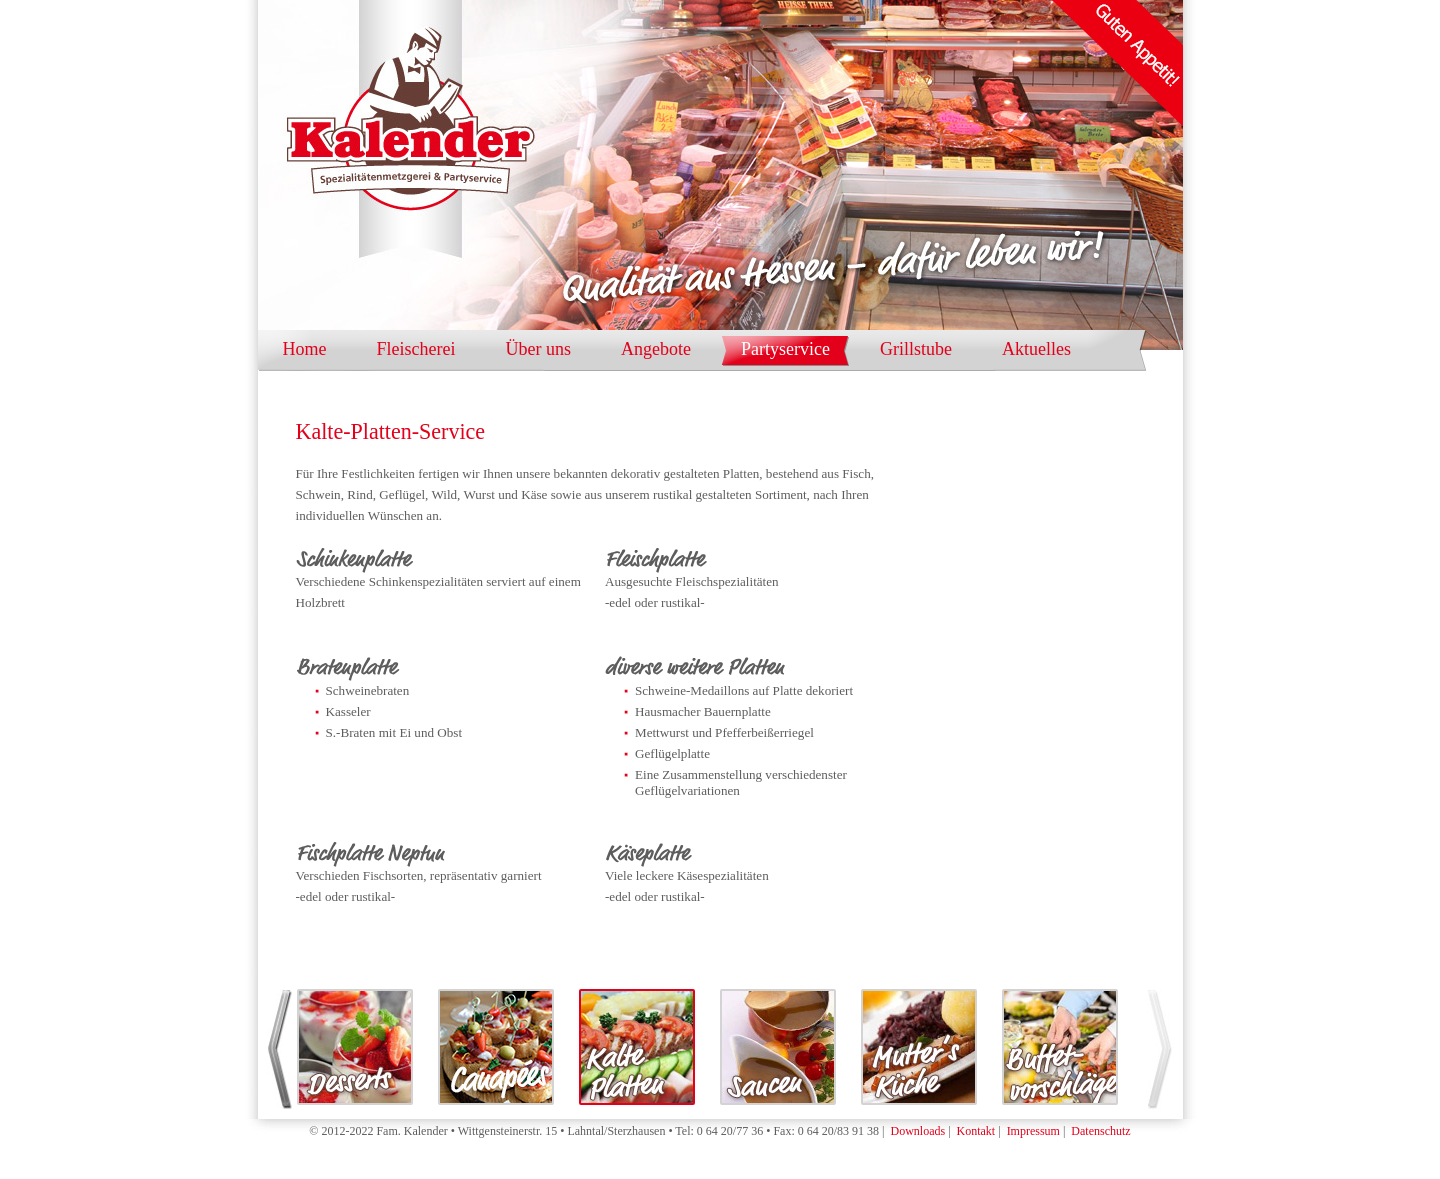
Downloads (917, 1131)
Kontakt (976, 1131)
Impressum (1033, 1131)
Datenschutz (1100, 1131)
